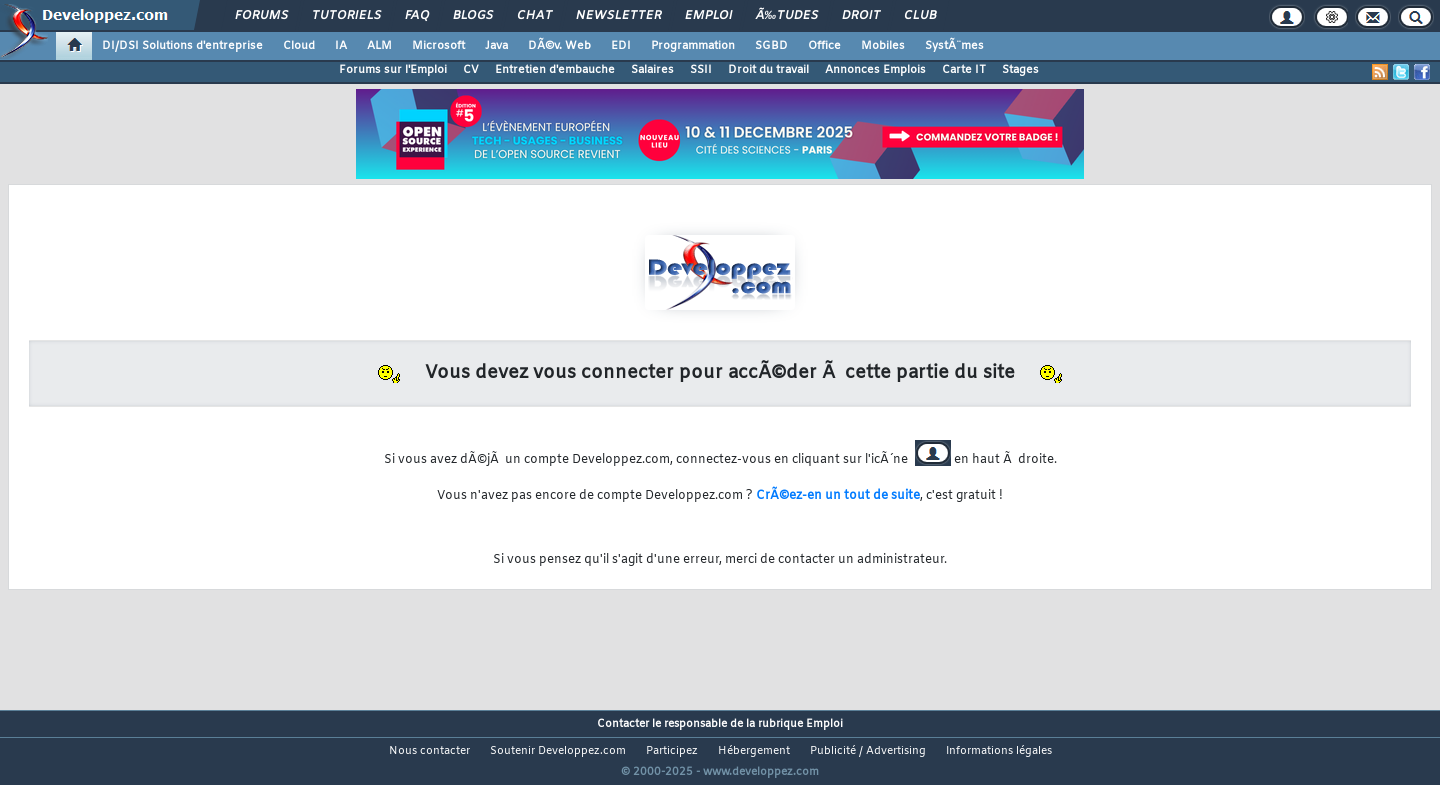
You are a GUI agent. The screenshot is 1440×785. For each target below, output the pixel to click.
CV (471, 70)
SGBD (771, 46)
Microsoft (438, 46)
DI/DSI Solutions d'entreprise (182, 46)
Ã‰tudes (787, 16)
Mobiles (883, 46)
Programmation (693, 46)
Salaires (652, 70)
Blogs (473, 16)
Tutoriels (346, 16)
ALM (379, 46)
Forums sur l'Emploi (393, 70)
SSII (701, 70)
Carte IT (964, 70)
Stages (1020, 70)
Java (496, 46)
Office (824, 46)
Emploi (708, 16)
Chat (534, 16)
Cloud (299, 46)
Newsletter (618, 16)
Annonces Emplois (875, 70)
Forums (261, 16)
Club (920, 16)
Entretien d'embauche (555, 70)
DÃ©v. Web (559, 46)
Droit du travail (768, 70)
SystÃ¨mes (954, 46)
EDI (621, 46)
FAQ (417, 16)
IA (341, 46)
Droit (861, 16)
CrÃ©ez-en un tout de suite (838, 496)
